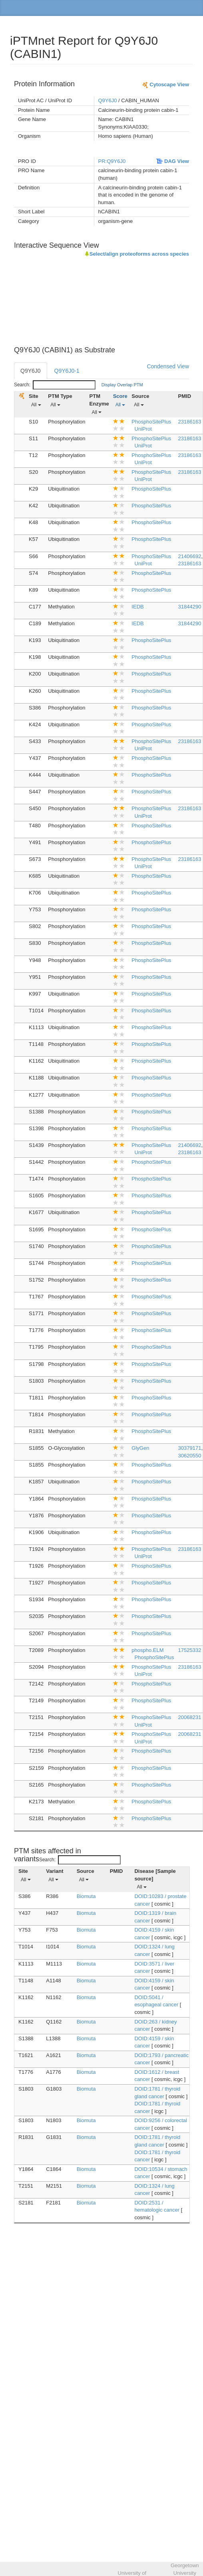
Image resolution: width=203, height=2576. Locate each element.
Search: (55, 385)
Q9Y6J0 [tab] (30, 371)
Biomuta (86, 1896)
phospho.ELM (147, 1650)
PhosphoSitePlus (151, 422)
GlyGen (140, 1448)
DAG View (172, 161)
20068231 (189, 1717)
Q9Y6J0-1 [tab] (67, 371)
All (36, 404)
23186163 (189, 422)
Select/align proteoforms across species (136, 254)
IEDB (137, 607)
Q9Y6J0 (107, 100)
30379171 (189, 1448)
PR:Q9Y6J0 (112, 161)
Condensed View (168, 366)
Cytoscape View (165, 84)
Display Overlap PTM (122, 384)
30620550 (189, 1456)
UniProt (143, 429)
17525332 (189, 1650)
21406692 (189, 556)
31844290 (189, 607)
